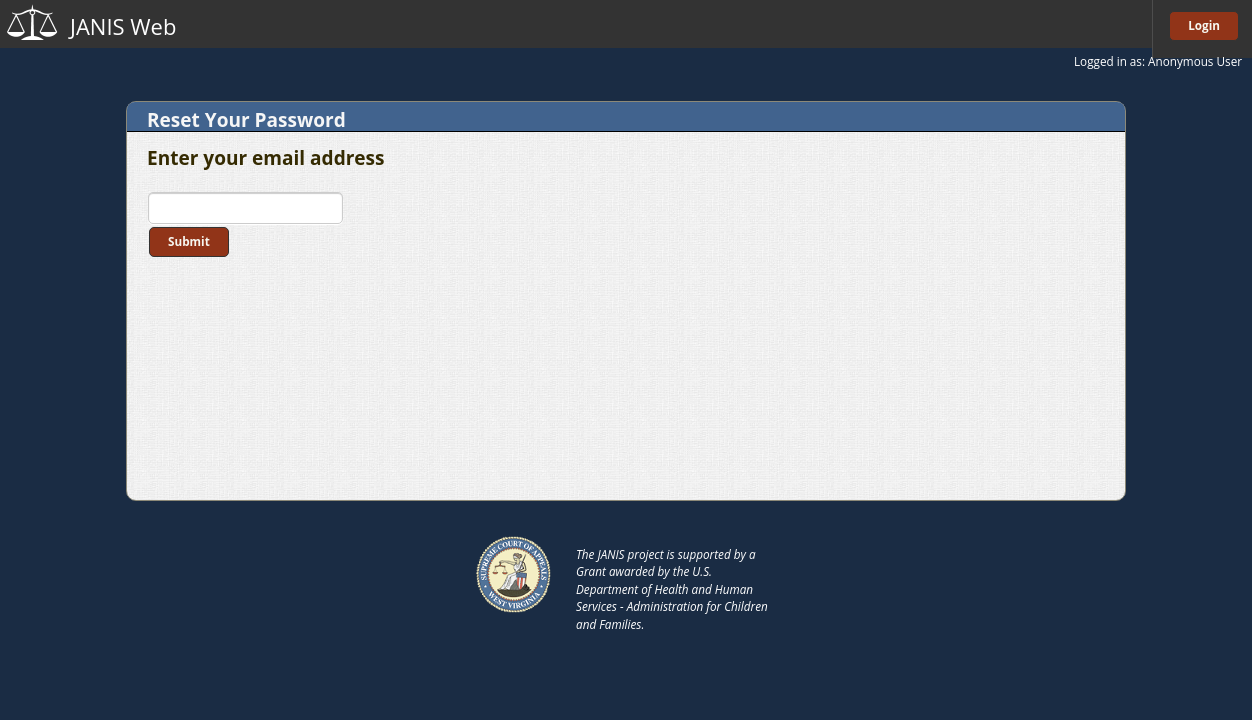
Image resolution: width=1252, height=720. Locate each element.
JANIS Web (123, 26)
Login (1204, 25)
